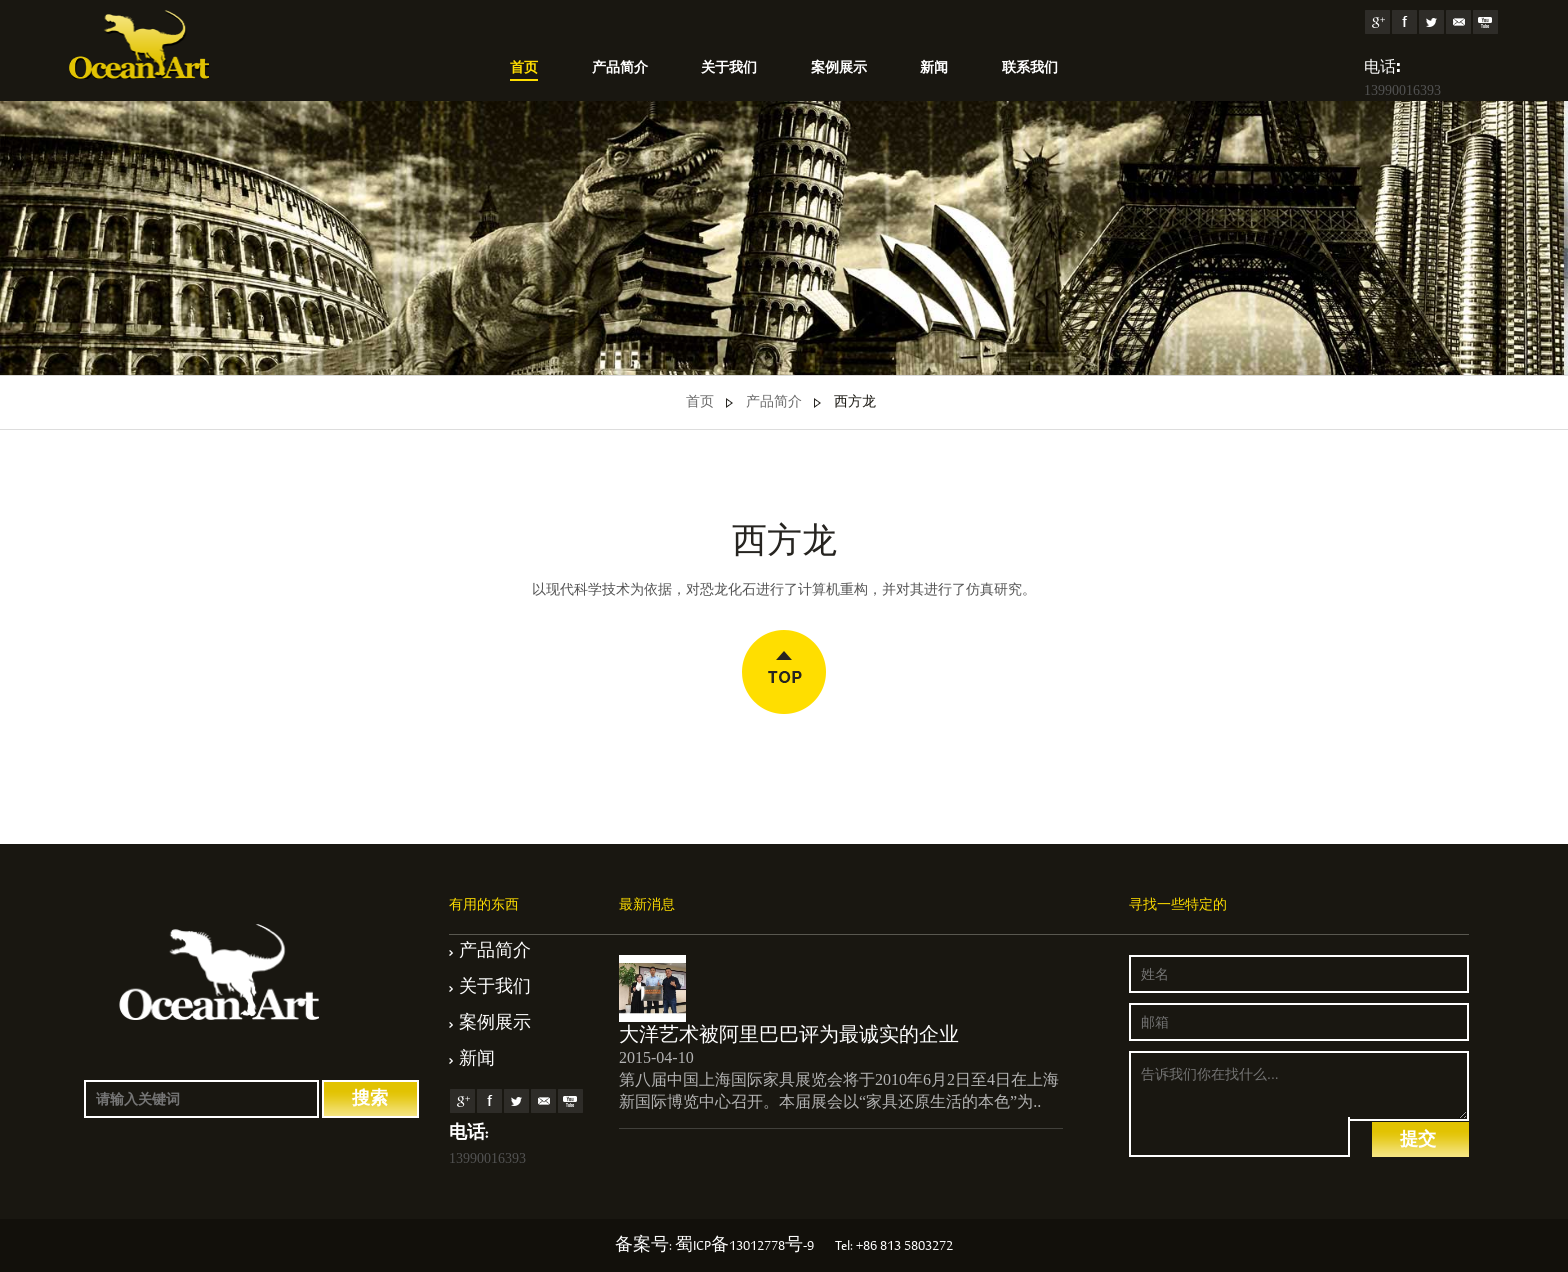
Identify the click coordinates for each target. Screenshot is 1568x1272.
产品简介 (620, 69)
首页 (524, 69)
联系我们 (1030, 69)
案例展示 (839, 69)
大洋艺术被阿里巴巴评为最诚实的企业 (789, 1034)
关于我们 (729, 69)
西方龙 (855, 403)
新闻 (934, 69)
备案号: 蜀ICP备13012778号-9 (714, 1247)
